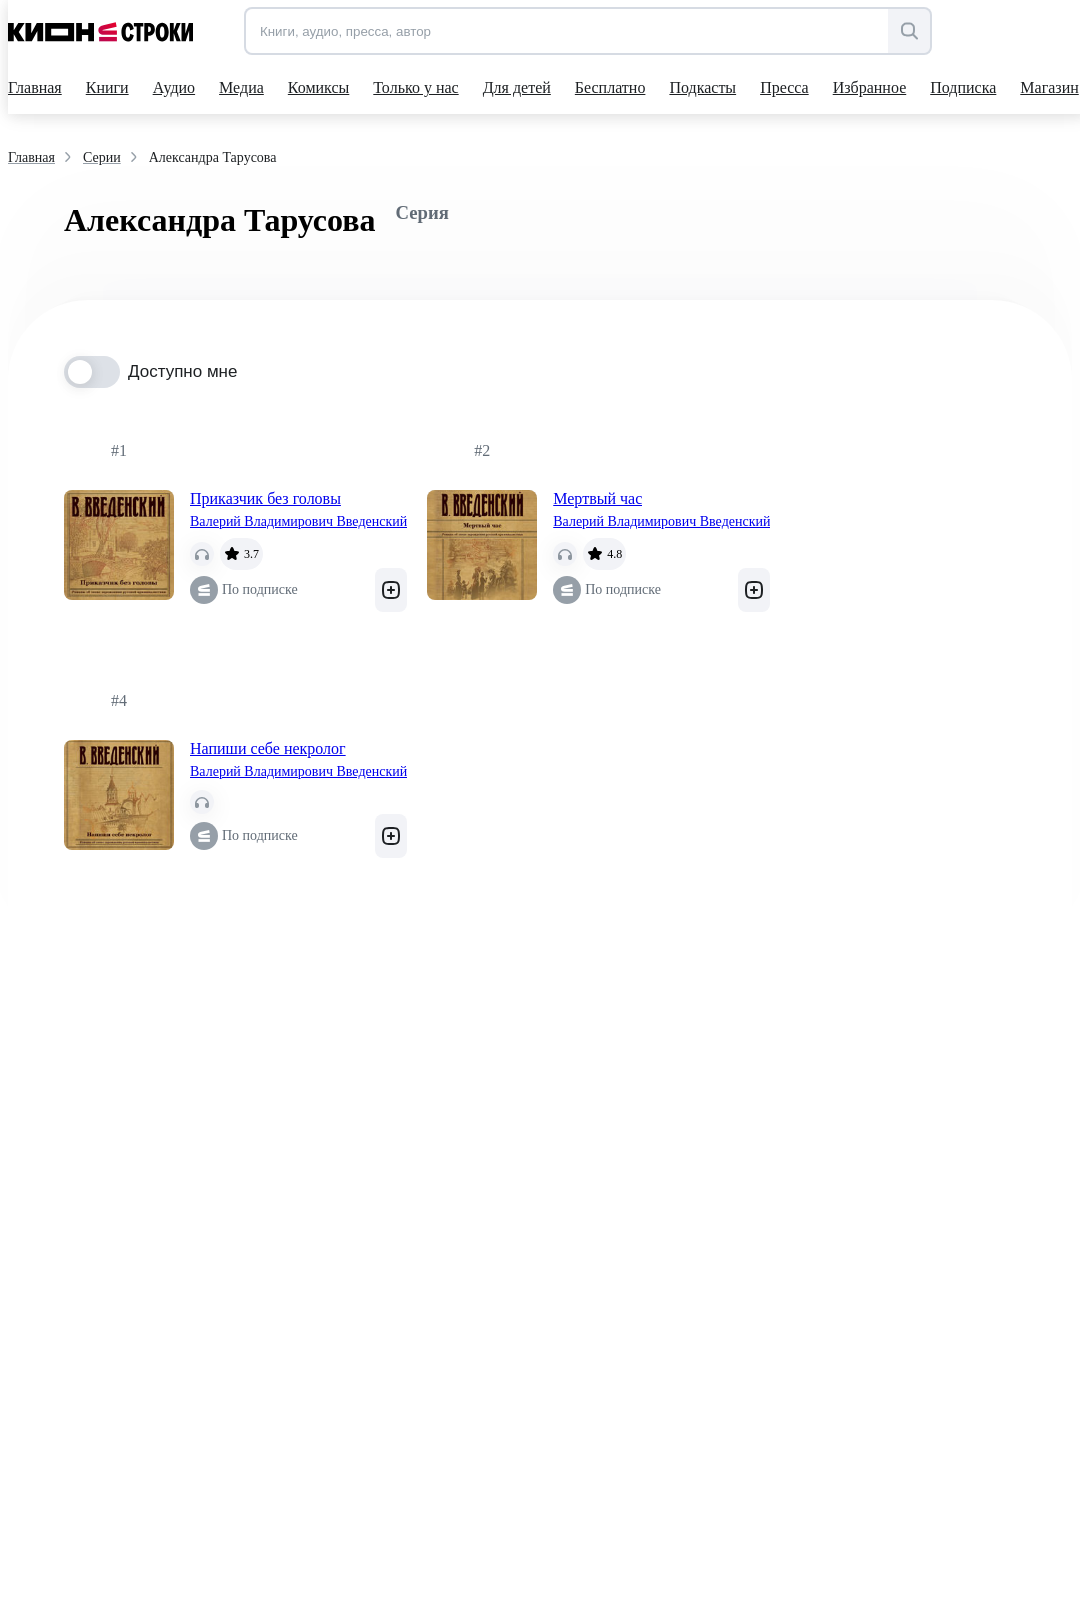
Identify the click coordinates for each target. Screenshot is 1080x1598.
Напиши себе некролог (268, 748)
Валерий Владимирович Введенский (298, 521)
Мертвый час (597, 498)
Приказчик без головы (265, 498)
